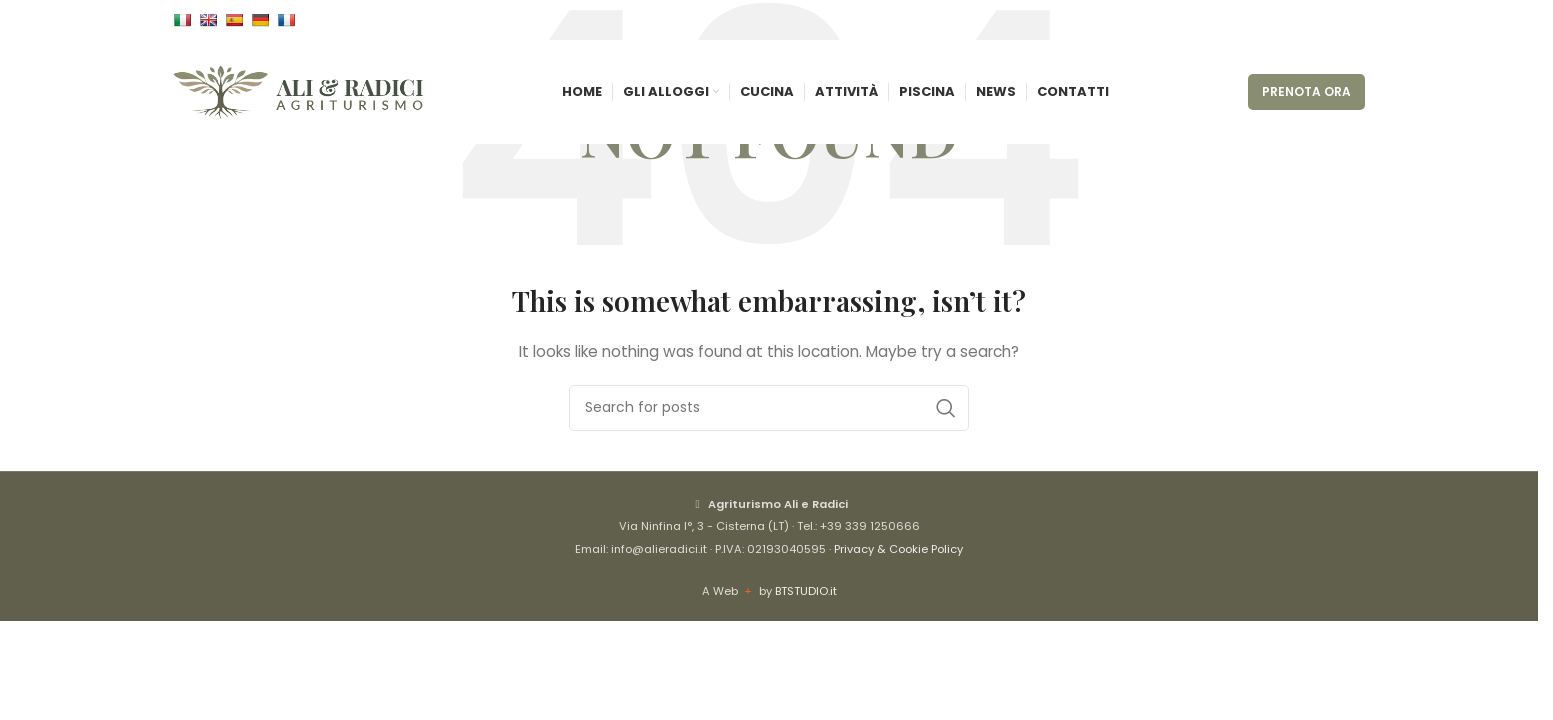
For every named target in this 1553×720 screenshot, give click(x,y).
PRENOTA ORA (1306, 91)
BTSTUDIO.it (806, 591)
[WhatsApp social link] (1353, 20)
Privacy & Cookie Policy (898, 549)
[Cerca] (769, 408)
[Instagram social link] (1329, 20)
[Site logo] (298, 91)
